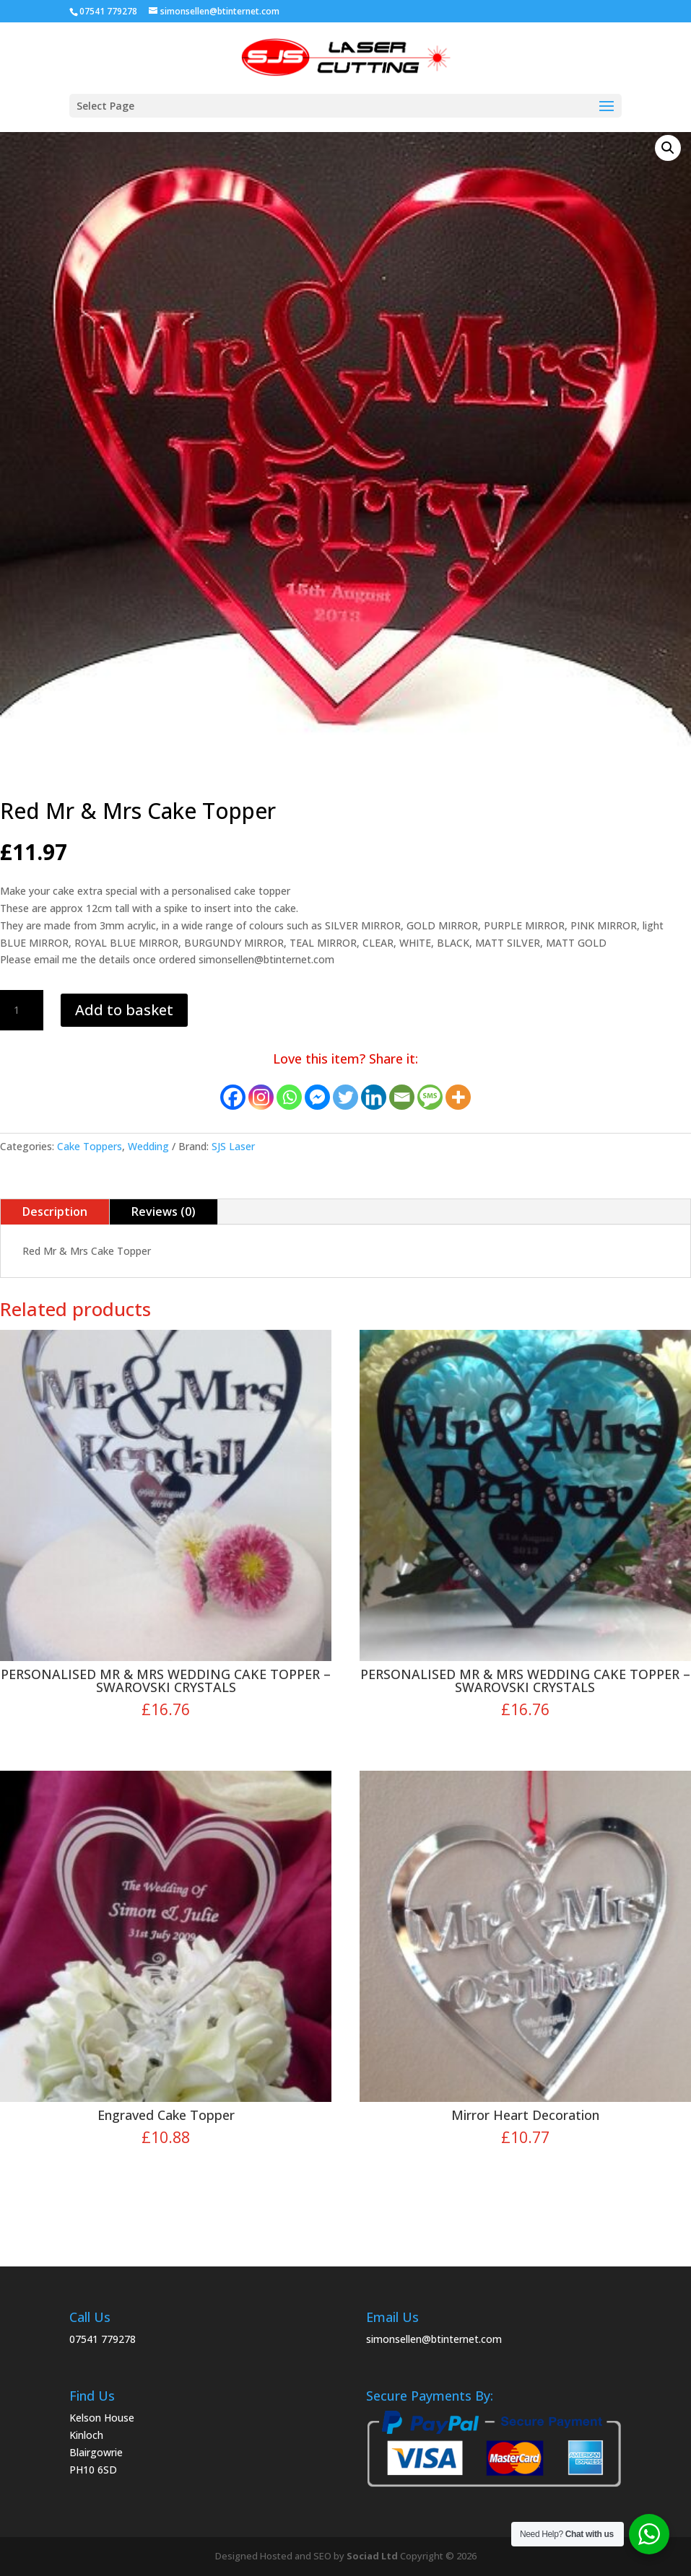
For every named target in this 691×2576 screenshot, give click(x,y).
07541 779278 (102, 2339)
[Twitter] (345, 1097)
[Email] (401, 1097)
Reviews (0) (163, 1211)
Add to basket (124, 1010)
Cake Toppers (89, 1146)
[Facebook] (232, 1097)
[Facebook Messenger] (317, 1097)
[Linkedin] (373, 1097)
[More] (458, 1097)
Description (54, 1211)
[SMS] (430, 1097)
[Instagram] (261, 1097)
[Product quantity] (21, 1010)
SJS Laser (233, 1146)
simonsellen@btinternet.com (434, 2339)
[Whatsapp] (289, 1097)
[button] (668, 148)
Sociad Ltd (372, 2555)
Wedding (148, 1146)
